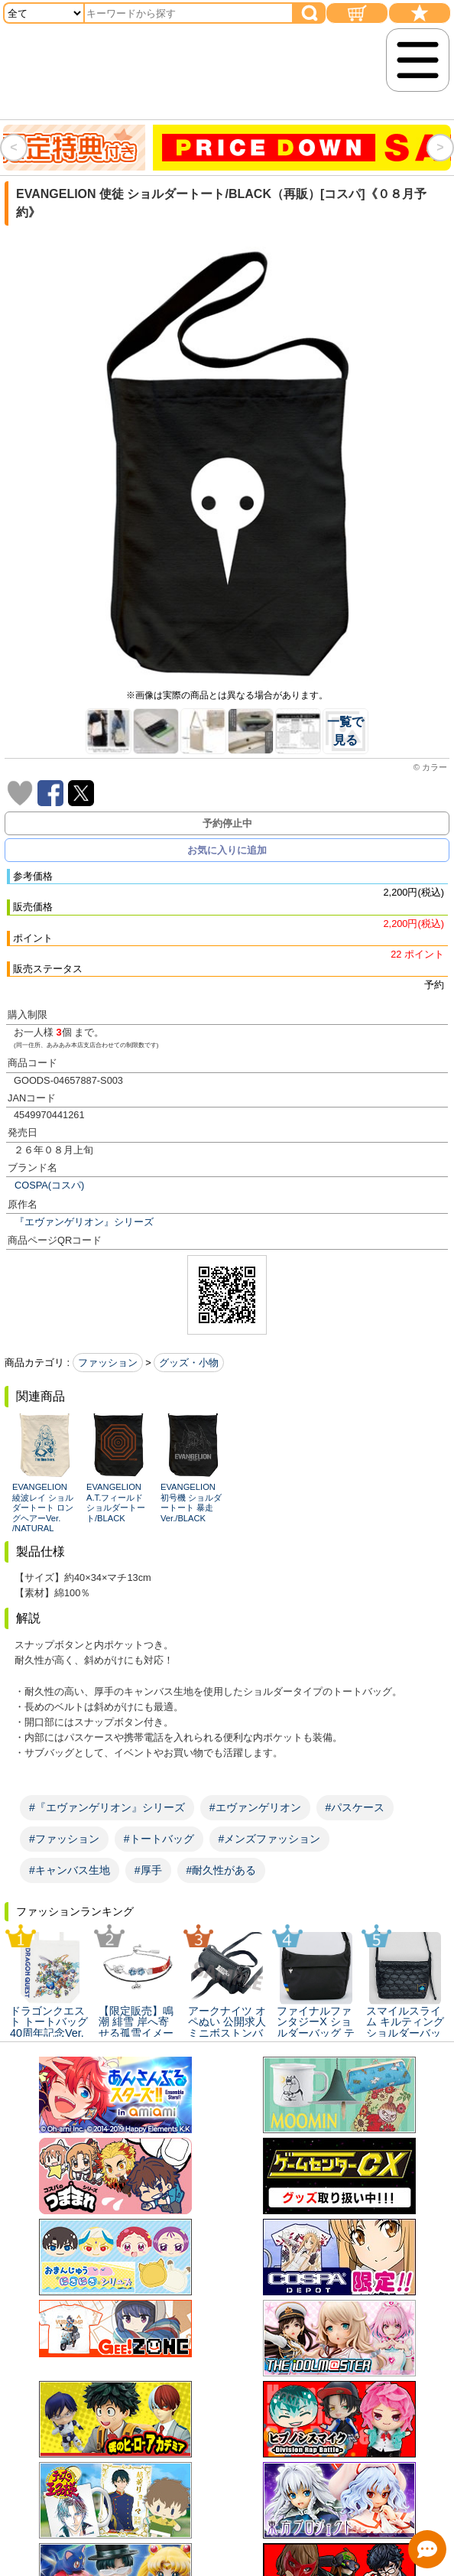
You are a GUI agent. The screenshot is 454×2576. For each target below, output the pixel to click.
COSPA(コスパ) (49, 1185)
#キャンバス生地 (69, 1870)
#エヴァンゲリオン (255, 1807)
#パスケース (355, 1807)
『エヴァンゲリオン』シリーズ (84, 1222)
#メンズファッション (270, 1839)
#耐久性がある (221, 1870)
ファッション (108, 1362)
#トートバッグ (159, 1839)
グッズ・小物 (189, 1362)
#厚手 (148, 1870)
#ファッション (64, 1839)
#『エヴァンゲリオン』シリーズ (107, 1807)
